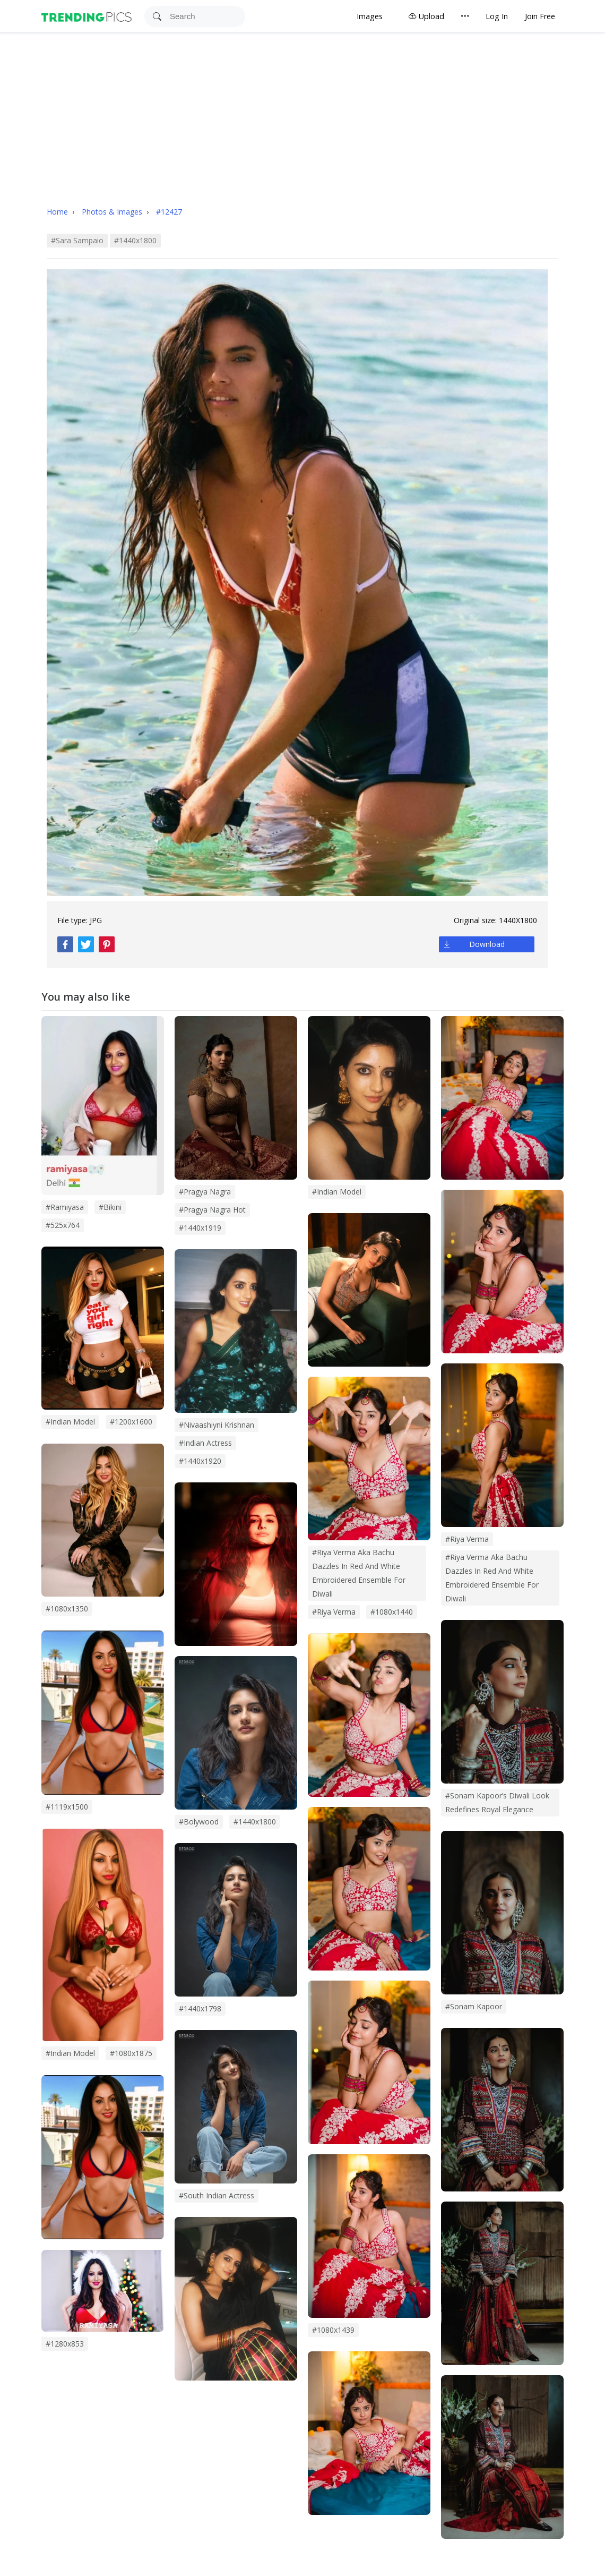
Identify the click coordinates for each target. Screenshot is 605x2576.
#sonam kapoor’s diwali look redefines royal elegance (497, 1802)
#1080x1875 (131, 2053)
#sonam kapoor (473, 2006)
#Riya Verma (467, 1539)
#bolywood (199, 1821)
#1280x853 (65, 2344)
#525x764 (63, 1225)
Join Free (540, 16)
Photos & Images (113, 212)
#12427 (169, 212)
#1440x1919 (200, 1228)
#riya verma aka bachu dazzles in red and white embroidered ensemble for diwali (358, 1573)
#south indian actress (216, 2195)
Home (57, 212)
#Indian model (70, 1422)
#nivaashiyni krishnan (216, 1425)
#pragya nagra (205, 1192)
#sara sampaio (77, 240)
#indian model (336, 1192)
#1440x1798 (200, 2008)
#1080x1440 (391, 1612)
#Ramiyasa (65, 1207)
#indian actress (205, 1443)
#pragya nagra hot (212, 1210)
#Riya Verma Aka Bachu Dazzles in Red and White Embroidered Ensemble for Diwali (492, 1577)
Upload (426, 16)
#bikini (110, 1207)
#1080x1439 (333, 2330)
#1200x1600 (131, 1422)
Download (487, 944)
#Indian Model (70, 2053)
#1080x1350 (67, 1608)
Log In (497, 16)
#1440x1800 (135, 240)
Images (370, 16)
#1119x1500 (67, 1807)
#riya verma (334, 1612)
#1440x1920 (200, 1461)
